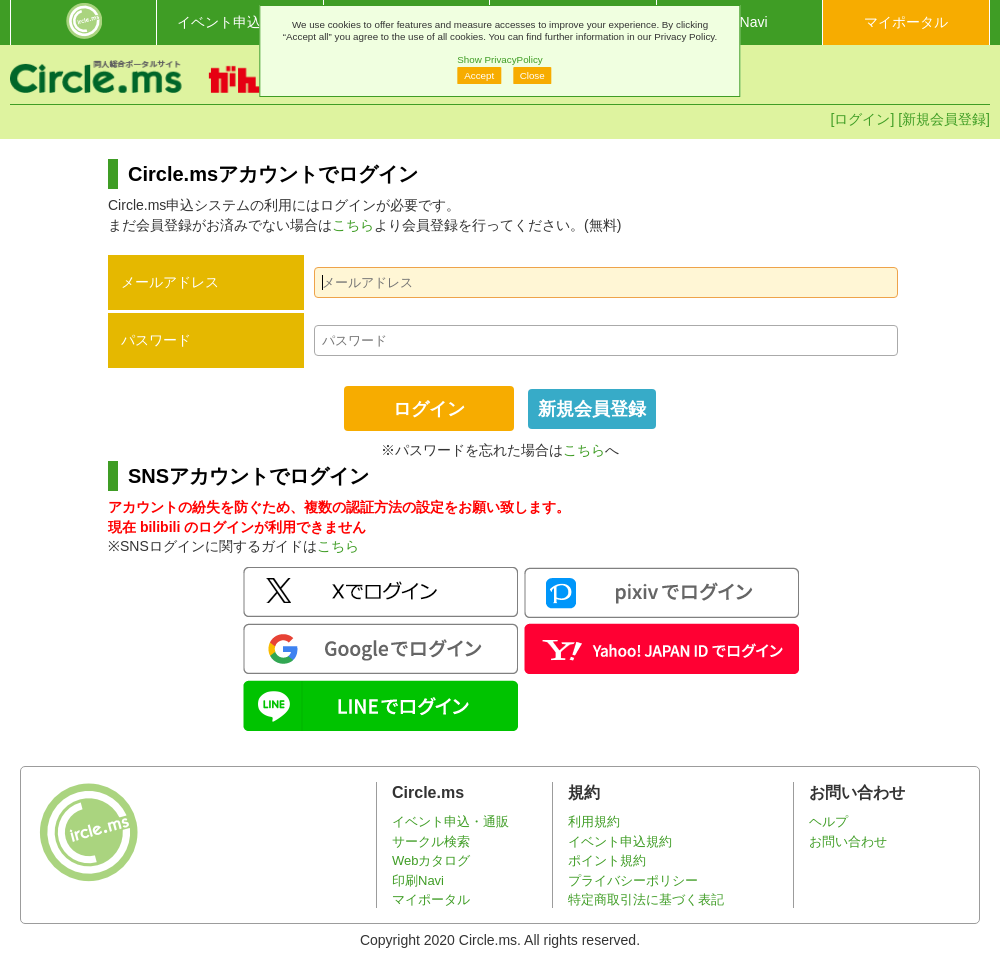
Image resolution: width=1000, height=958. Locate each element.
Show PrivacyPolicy (499, 59)
